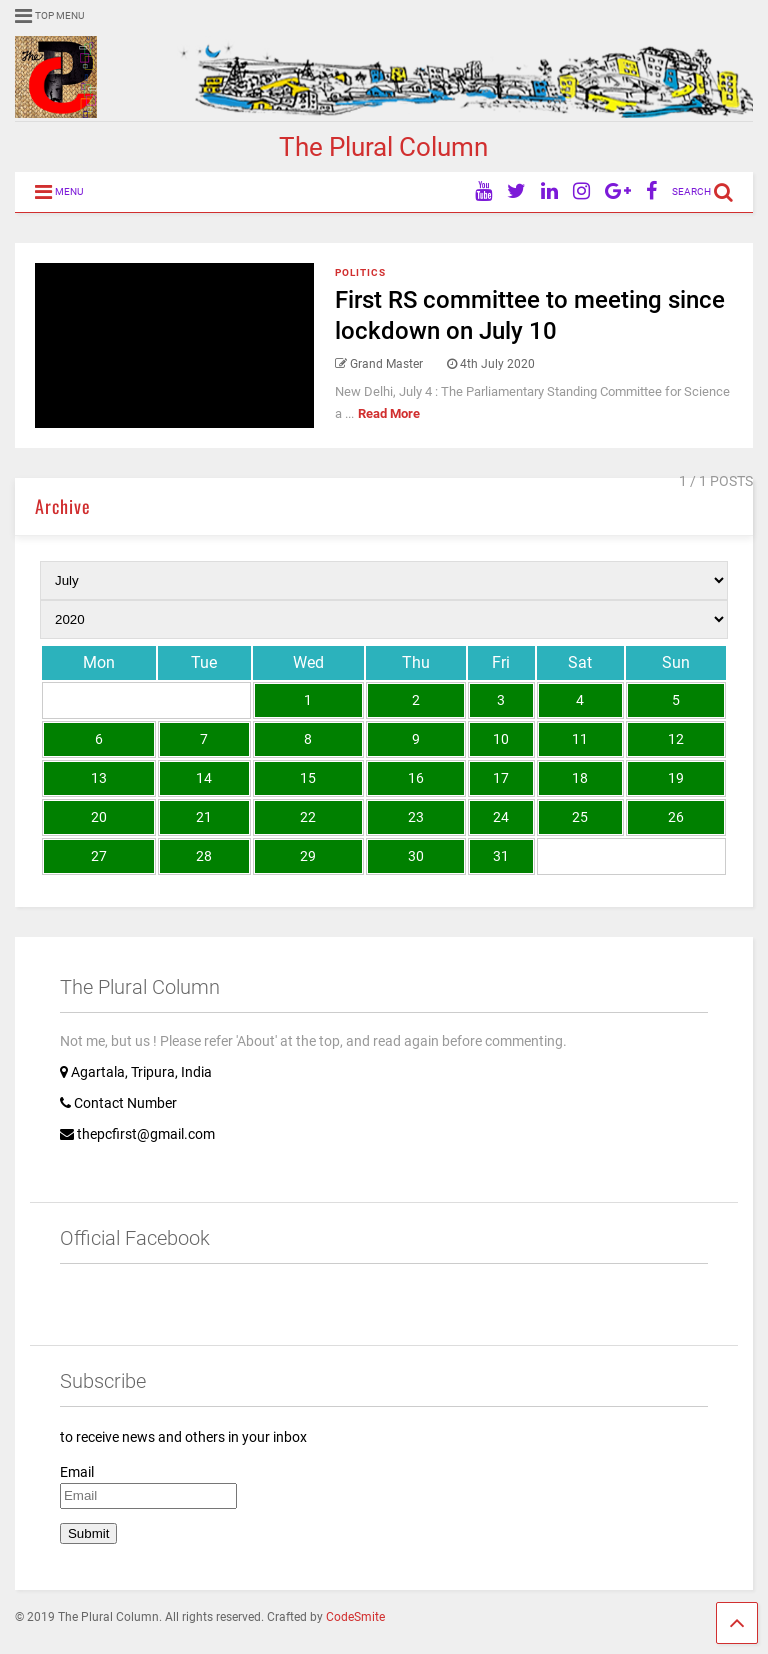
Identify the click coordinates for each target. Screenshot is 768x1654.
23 (416, 817)
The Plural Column (383, 147)
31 (501, 856)
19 (676, 778)
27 (99, 856)
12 (676, 739)
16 (416, 778)
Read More (389, 413)
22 (308, 817)
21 (204, 817)
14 (204, 778)
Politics (360, 272)
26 (676, 817)
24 (501, 817)
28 (204, 856)
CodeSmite (355, 1617)
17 (501, 778)
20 (99, 817)
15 (308, 778)
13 (99, 778)
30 (416, 856)
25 (580, 817)
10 (501, 739)
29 (308, 856)
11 (580, 739)
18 (580, 778)
